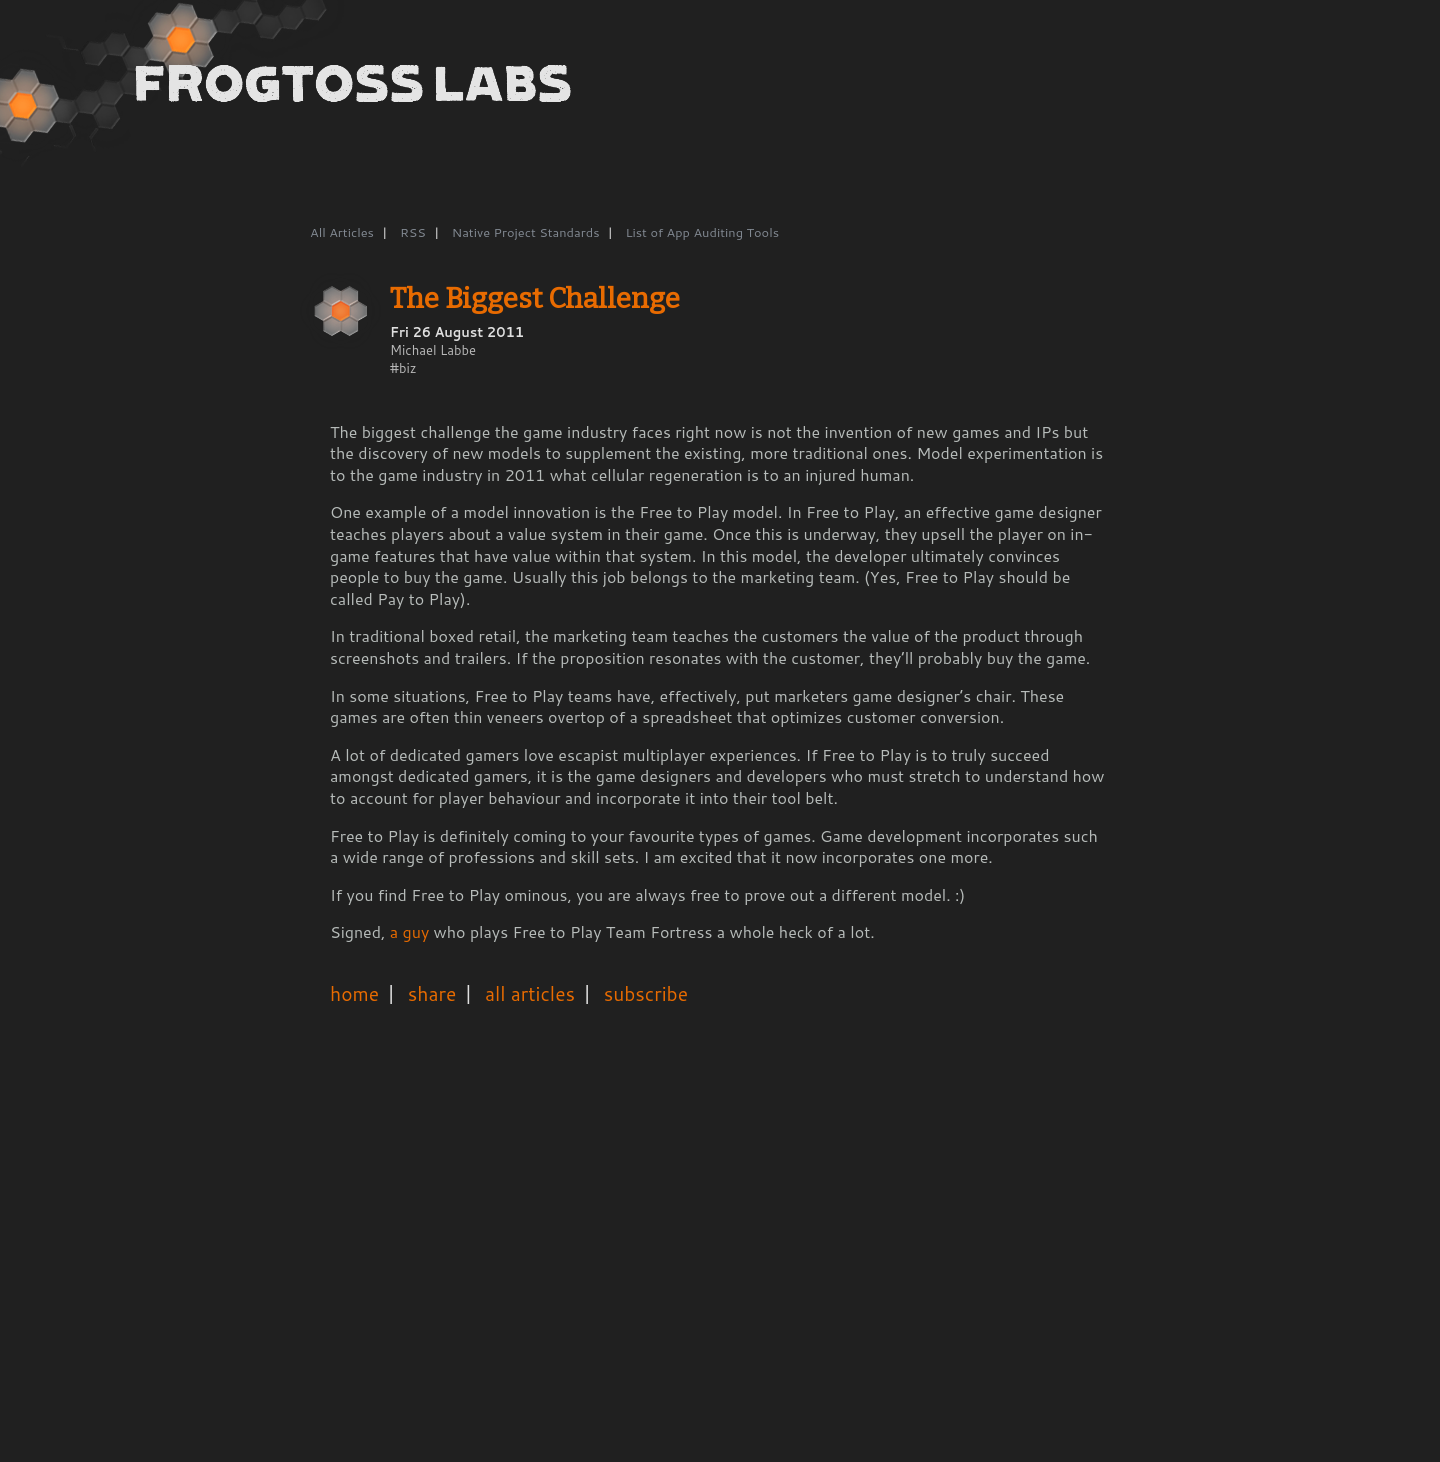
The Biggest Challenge (535, 298)
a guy (409, 931)
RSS (413, 232)
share (432, 993)
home (354, 993)
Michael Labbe (433, 350)
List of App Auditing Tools (702, 232)
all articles (530, 993)
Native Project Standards (526, 232)
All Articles (342, 232)
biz (408, 368)
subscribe (646, 993)
